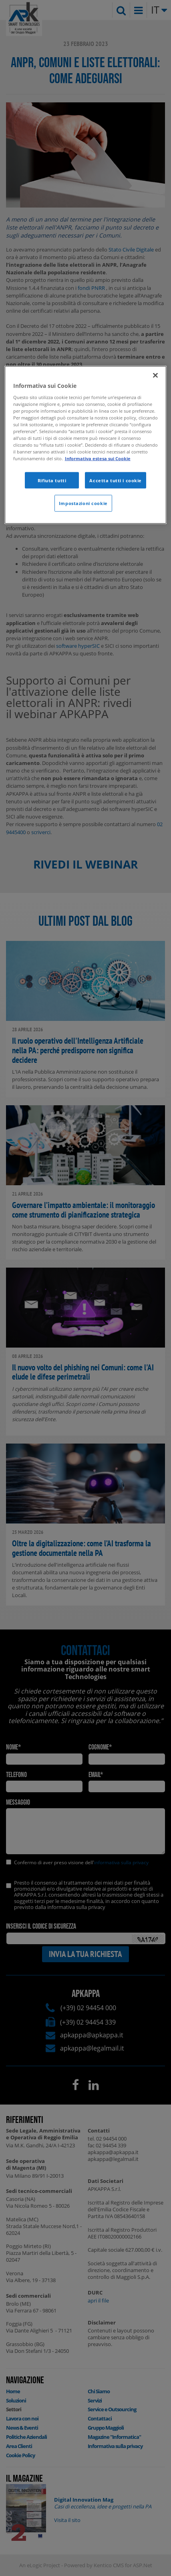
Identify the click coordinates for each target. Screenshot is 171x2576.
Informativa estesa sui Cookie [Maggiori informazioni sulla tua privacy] (98, 458)
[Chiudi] (155, 375)
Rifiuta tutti (52, 480)
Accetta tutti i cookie (115, 480)
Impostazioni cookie (83, 503)
